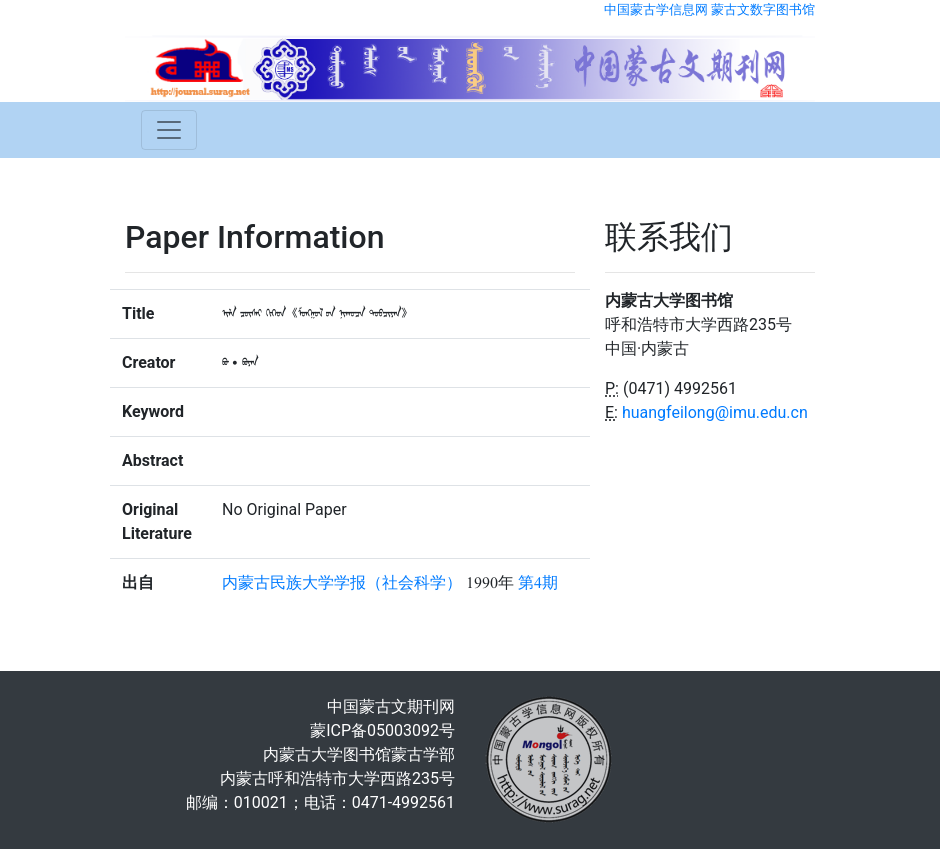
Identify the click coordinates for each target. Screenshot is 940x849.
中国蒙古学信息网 (656, 9)
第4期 (538, 583)
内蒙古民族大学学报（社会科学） (342, 583)
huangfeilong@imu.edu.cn (715, 412)
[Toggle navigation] (169, 130)
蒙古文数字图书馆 (763, 9)
